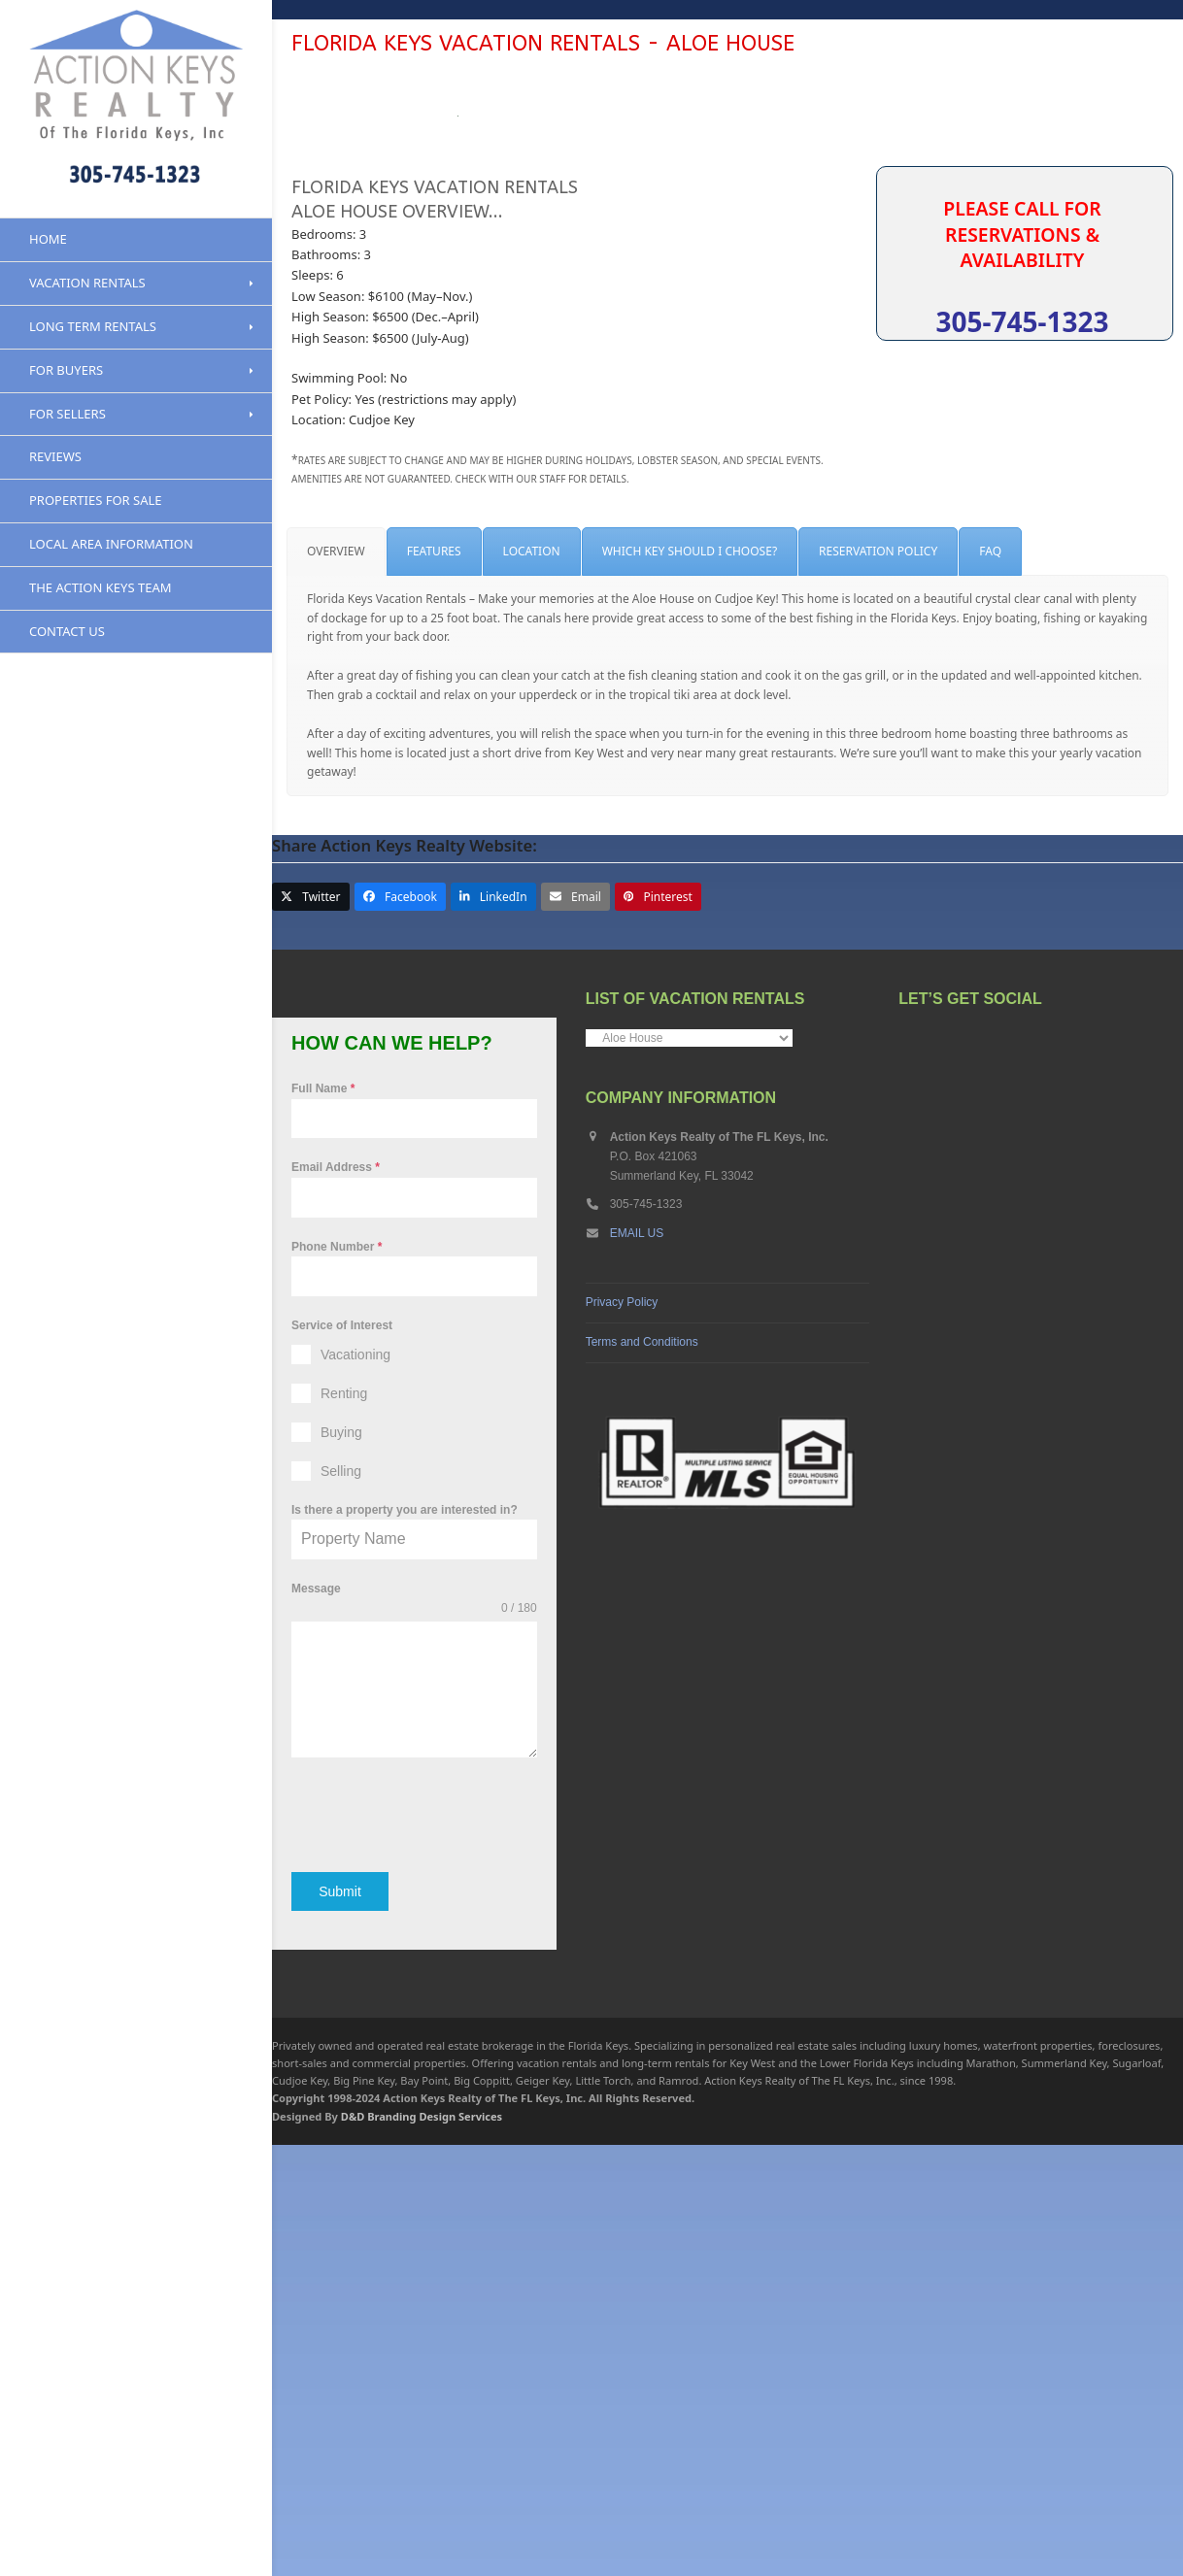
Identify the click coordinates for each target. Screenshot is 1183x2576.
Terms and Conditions (642, 1782)
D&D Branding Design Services (421, 2547)
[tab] (336, 992)
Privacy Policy (622, 1742)
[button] (311, 1337)
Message (316, 2029)
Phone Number (336, 1686)
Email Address (335, 1608)
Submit (340, 2331)
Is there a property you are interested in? (404, 1950)
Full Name (323, 1529)
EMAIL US (637, 1674)
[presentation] (414, 2254)
